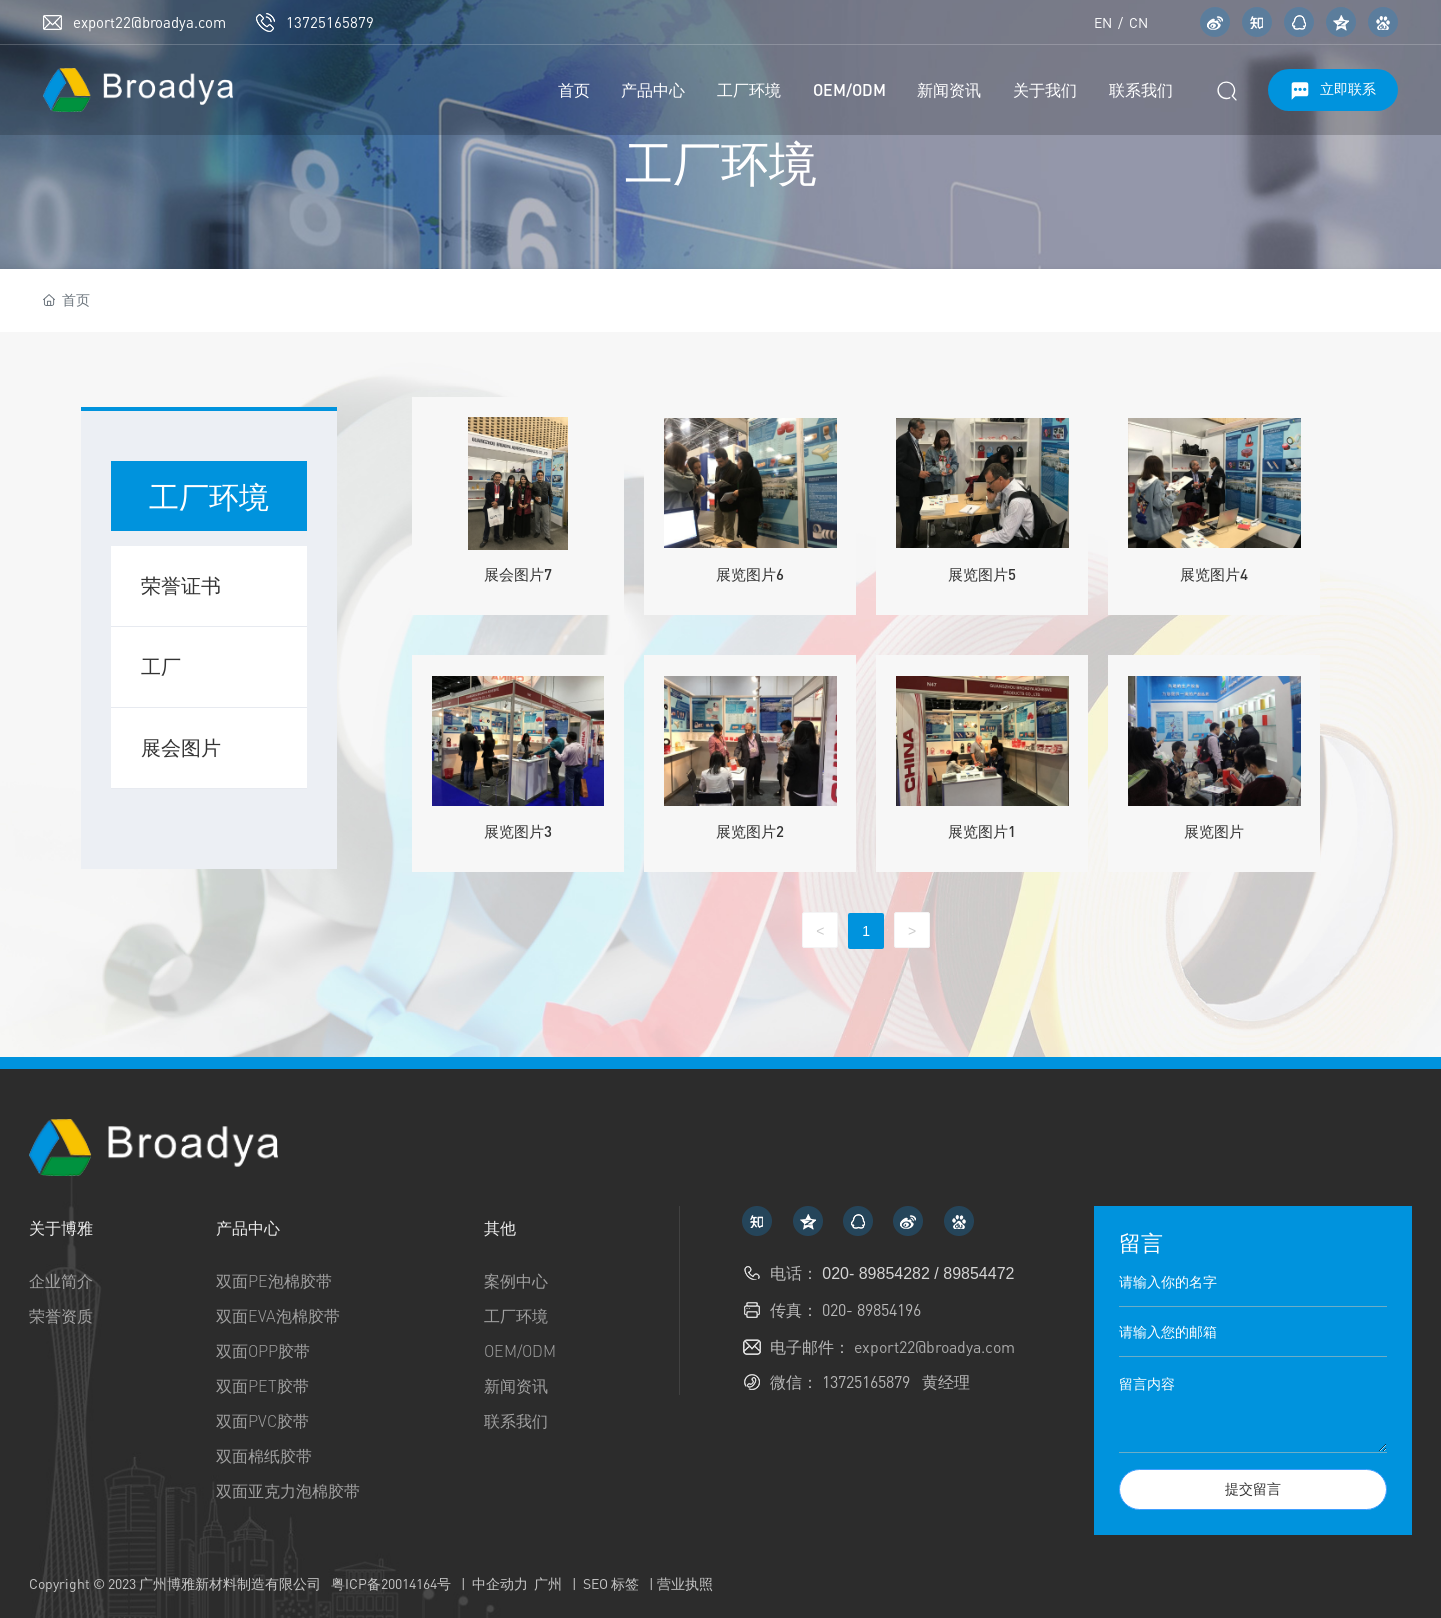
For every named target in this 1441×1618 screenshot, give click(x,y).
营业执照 (685, 1583)
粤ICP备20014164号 (391, 1583)
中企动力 (500, 1583)
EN (1103, 22)
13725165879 (330, 22)
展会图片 (181, 747)
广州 (548, 1583)
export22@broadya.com (149, 22)
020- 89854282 (878, 1273)
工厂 (161, 666)
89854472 (978, 1273)
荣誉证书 (181, 585)
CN (1137, 22)
